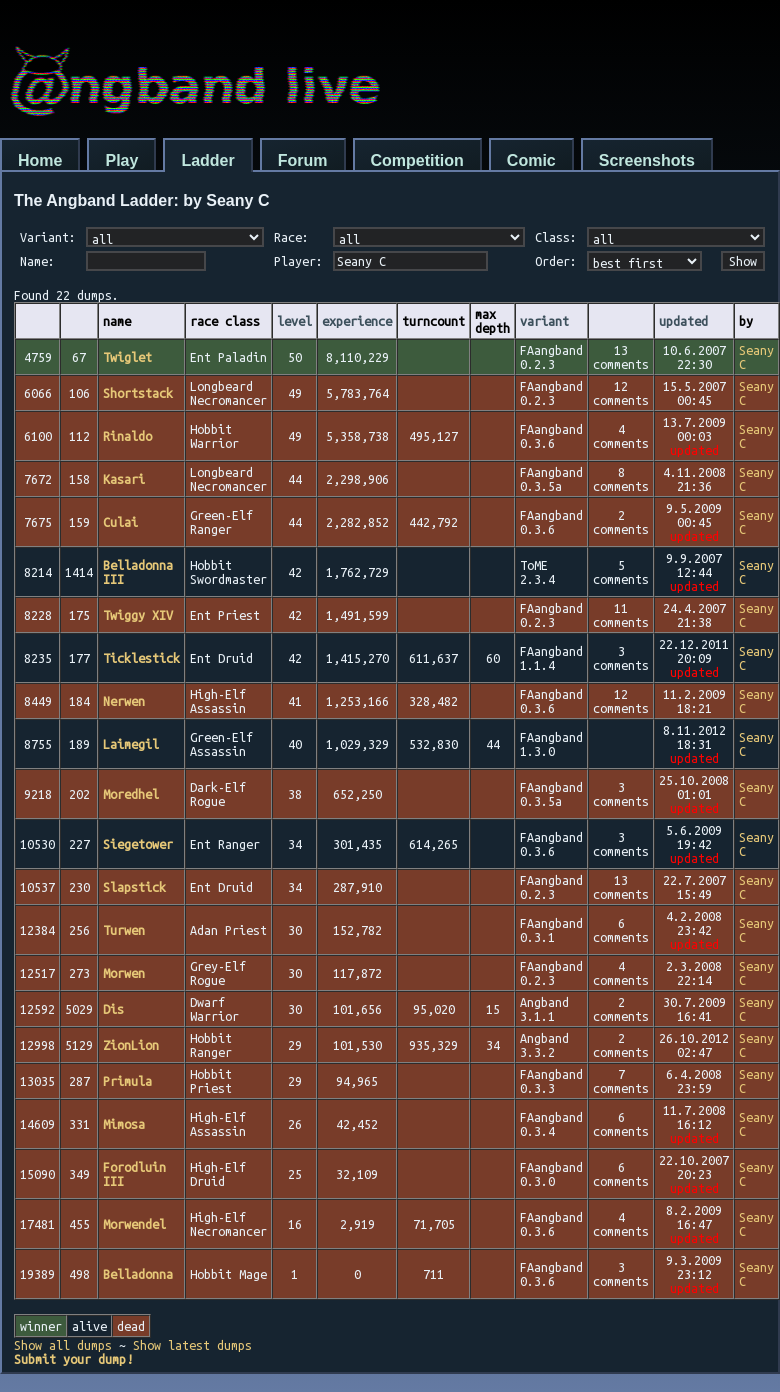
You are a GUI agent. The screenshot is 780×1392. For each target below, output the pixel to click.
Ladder (207, 160)
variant (544, 321)
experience (357, 321)
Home (40, 160)
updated (683, 321)
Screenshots (647, 160)
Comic (531, 160)
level (294, 321)
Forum (303, 160)
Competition (417, 160)
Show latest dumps (192, 1345)
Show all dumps (63, 1345)
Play (121, 160)
